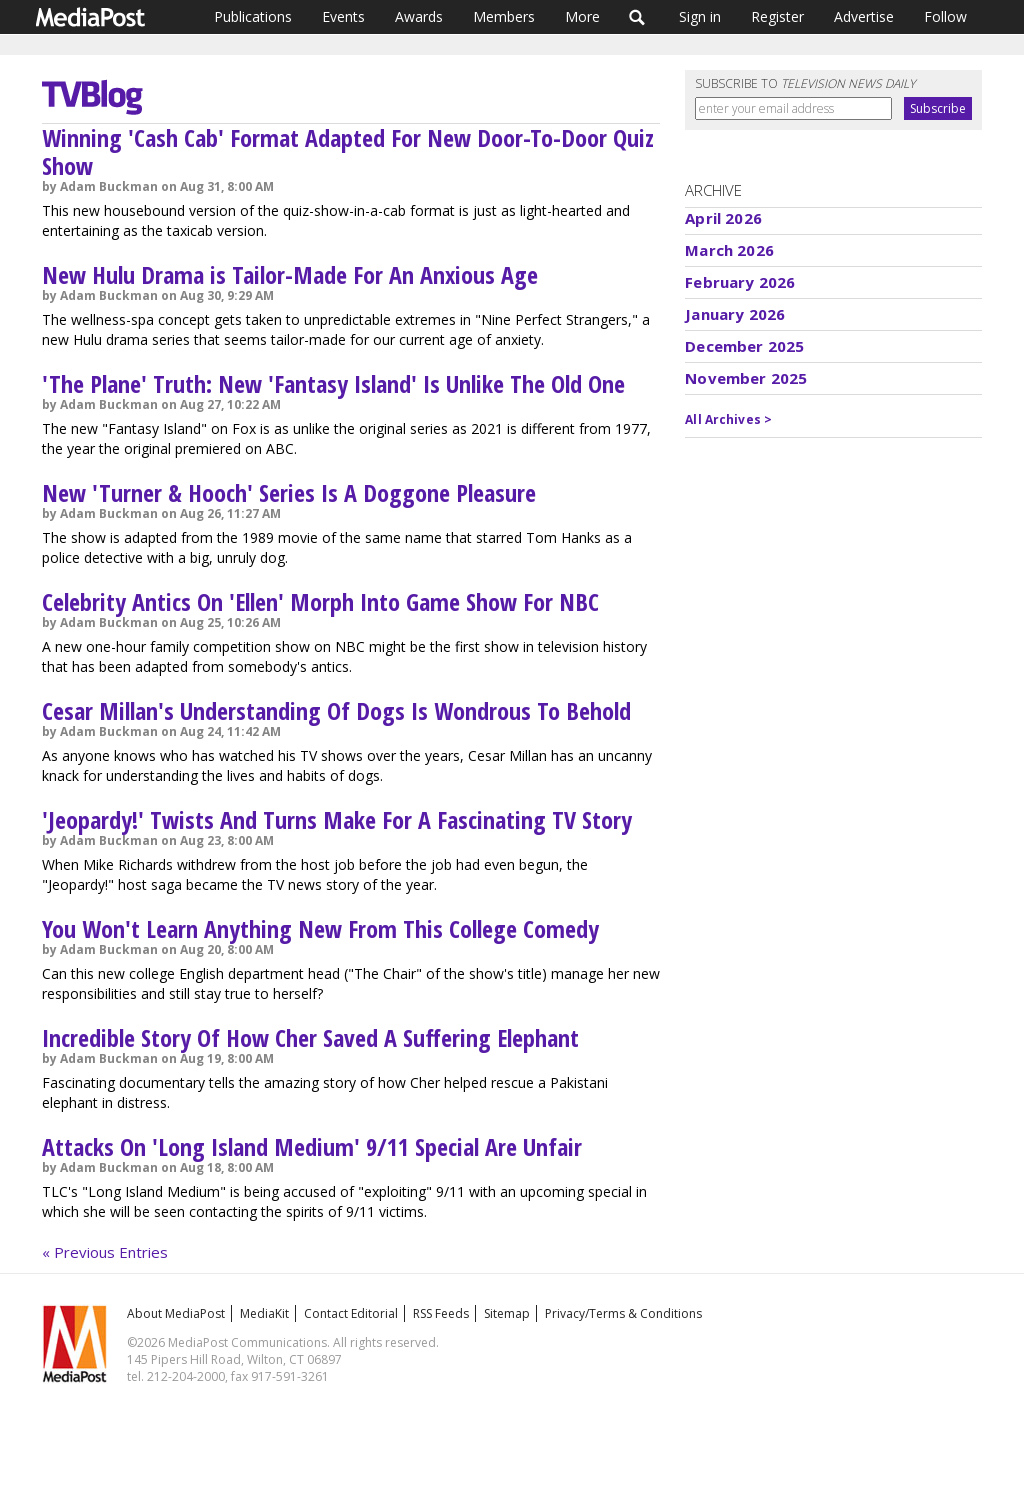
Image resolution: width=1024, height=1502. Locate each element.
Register (777, 16)
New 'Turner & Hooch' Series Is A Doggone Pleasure (289, 492)
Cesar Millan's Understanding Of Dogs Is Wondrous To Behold (336, 710)
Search (637, 17)
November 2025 (746, 378)
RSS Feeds (441, 1313)
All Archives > (728, 419)
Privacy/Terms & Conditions (623, 1313)
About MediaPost (176, 1313)
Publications (253, 16)
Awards (419, 16)
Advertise (864, 16)
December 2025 (744, 346)
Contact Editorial (351, 1313)
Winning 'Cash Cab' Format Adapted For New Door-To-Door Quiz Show (348, 151)
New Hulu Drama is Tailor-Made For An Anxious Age (290, 274)
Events (343, 16)
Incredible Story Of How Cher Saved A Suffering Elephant (310, 1037)
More (582, 16)
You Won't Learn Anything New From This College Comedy (320, 928)
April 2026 (723, 218)
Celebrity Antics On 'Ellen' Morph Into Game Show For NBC (320, 601)
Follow (945, 16)
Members (504, 16)
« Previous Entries (105, 1252)
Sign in (700, 16)
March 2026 (729, 250)
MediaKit (264, 1313)
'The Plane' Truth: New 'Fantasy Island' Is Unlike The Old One (333, 383)
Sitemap (507, 1313)
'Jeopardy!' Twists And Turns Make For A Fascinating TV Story (337, 819)
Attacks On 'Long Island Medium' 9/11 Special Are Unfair (312, 1146)
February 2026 (740, 282)
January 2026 (735, 314)
